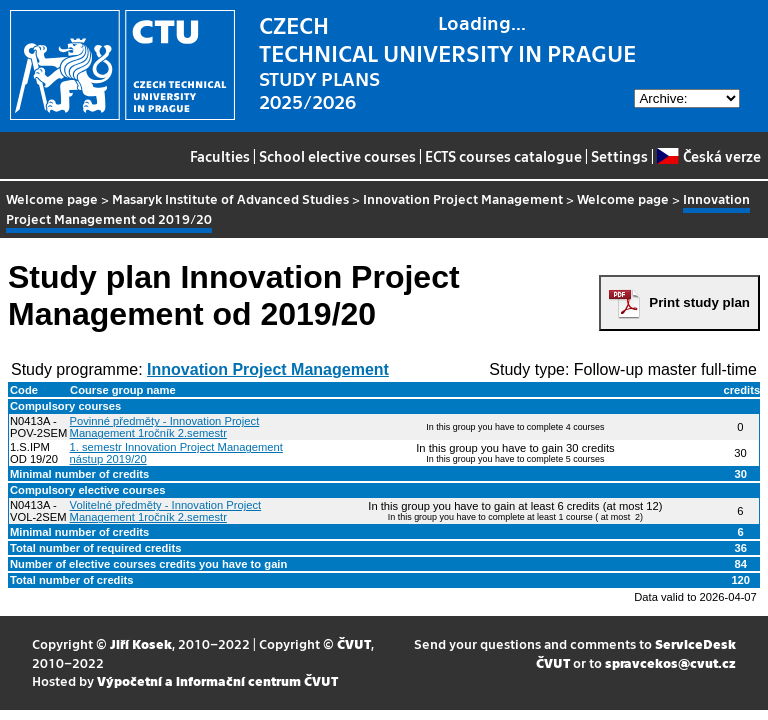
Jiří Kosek (141, 643)
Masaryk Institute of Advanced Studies (230, 198)
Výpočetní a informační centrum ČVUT (217, 680)
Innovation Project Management (463, 198)
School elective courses (337, 156)
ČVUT (354, 643)
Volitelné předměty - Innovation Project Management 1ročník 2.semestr (166, 511)
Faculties (220, 156)
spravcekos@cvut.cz (670, 662)
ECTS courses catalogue (503, 156)
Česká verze (708, 156)
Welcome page (52, 198)
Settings (619, 156)
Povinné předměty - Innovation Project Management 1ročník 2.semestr (165, 427)
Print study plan (699, 302)
